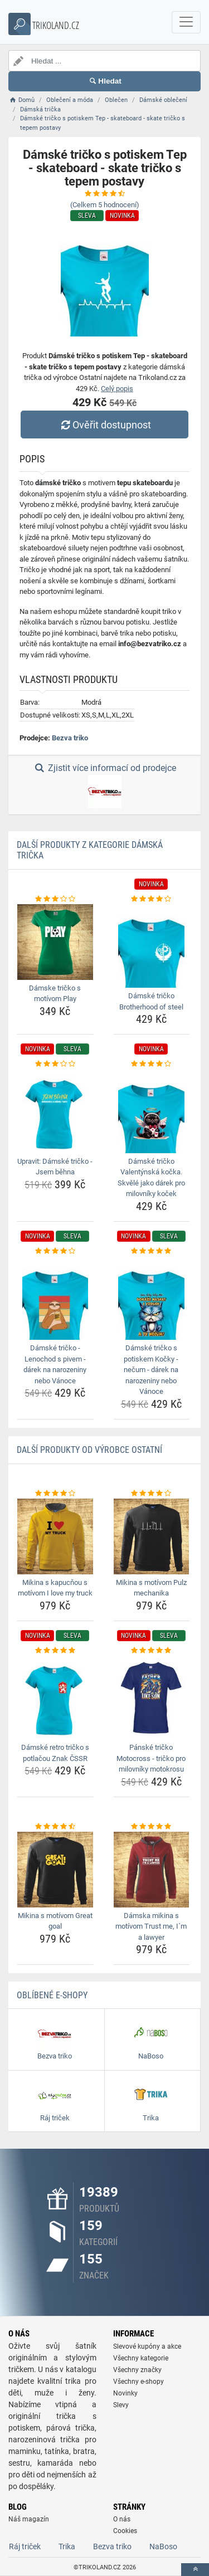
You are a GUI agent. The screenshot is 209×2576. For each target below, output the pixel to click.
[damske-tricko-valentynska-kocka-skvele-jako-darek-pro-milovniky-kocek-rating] (151, 1064)
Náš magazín (28, 2519)
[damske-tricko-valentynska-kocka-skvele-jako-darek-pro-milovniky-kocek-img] (151, 1111)
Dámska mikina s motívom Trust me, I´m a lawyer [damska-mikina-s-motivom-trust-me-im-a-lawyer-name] (151, 1926)
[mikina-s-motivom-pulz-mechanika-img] (151, 1536)
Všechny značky (137, 2370)
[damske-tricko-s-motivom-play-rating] (55, 899)
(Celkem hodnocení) (104, 205)
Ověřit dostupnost (104, 424)
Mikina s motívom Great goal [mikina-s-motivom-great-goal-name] (55, 1921)
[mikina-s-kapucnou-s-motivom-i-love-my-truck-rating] (55, 1493)
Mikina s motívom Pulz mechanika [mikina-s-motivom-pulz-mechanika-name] (151, 1588)
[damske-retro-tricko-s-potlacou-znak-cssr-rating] (55, 1650)
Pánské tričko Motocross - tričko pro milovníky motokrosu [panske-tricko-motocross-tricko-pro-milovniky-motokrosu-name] (151, 1758)
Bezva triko (70, 738)
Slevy (121, 2405)
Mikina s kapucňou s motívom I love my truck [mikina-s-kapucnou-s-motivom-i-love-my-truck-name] (55, 1588)
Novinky (125, 2393)
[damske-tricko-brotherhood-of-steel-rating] (151, 899)
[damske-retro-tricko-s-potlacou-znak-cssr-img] (55, 1697)
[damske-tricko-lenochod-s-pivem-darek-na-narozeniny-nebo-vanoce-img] (55, 1298)
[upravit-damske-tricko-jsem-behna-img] (55, 1111)
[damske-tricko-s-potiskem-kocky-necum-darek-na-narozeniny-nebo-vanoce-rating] (151, 1251)
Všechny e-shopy (138, 2381)
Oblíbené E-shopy (52, 1995)
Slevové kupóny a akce (147, 2346)
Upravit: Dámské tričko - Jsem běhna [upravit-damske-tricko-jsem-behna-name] (55, 1167)
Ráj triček (25, 2546)
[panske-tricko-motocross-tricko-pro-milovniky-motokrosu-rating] (151, 1650)
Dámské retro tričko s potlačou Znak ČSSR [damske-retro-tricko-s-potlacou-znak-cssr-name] (55, 1753)
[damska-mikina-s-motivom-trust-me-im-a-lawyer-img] (151, 1869)
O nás (121, 2519)
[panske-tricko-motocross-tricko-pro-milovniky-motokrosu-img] (151, 1697)
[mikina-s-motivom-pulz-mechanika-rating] (151, 1493)
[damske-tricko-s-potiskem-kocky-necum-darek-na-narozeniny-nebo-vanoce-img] (151, 1298)
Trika (67, 2546)
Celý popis (117, 388)
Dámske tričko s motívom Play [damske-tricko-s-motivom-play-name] (55, 993)
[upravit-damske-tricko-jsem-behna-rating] (55, 1064)
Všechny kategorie (140, 2358)
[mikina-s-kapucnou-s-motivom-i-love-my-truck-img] (55, 1536)
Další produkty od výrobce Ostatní (89, 1450)
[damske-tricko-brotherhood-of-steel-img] (151, 946)
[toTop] (195, 2569)
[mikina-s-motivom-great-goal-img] (55, 1869)
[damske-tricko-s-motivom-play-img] (55, 942)
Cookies (125, 2531)
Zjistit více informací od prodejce (104, 785)
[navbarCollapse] (186, 22)
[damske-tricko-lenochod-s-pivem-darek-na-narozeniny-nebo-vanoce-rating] (55, 1251)
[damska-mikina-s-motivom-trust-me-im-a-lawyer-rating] (151, 1826)
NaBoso (163, 2546)
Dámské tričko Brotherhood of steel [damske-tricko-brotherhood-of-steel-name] (151, 1001)
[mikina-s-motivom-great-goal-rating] (55, 1826)
